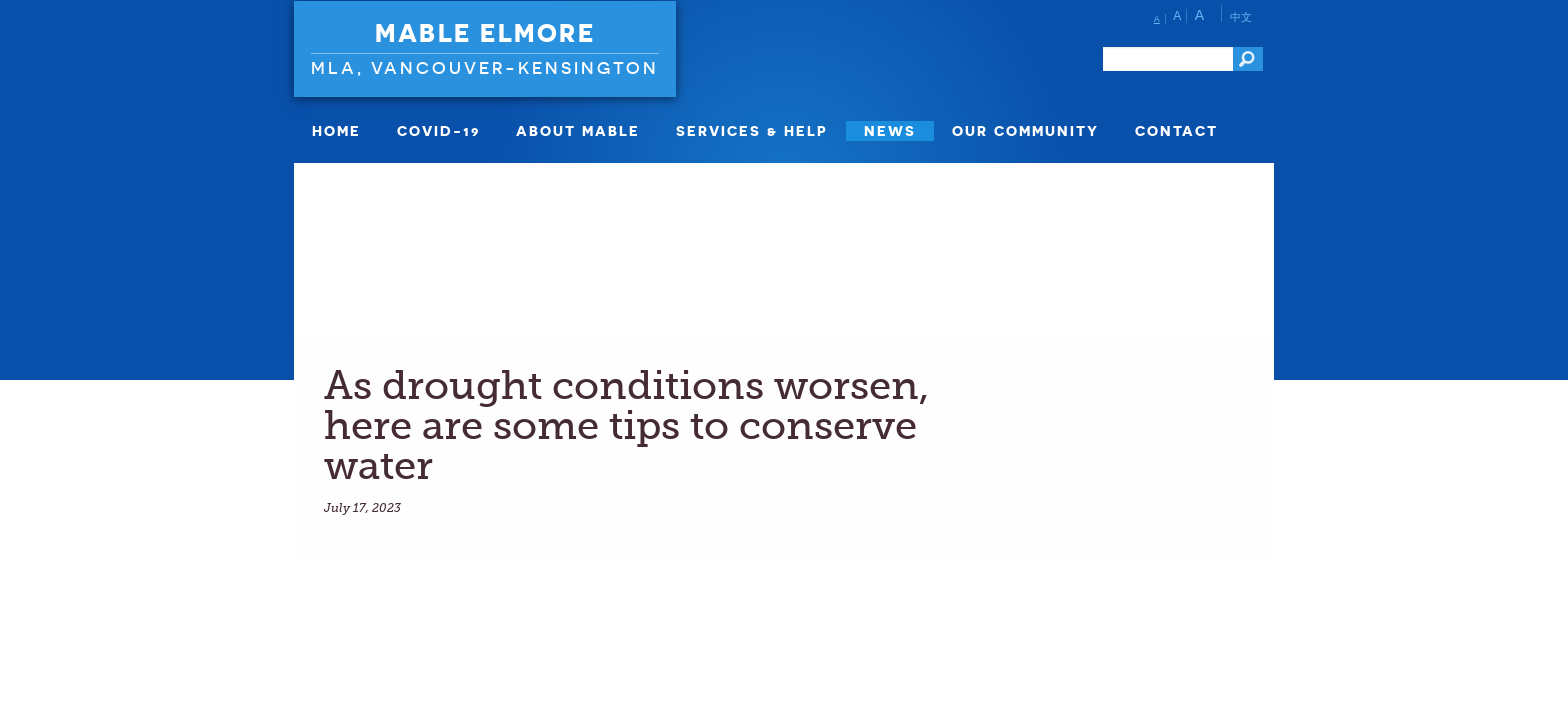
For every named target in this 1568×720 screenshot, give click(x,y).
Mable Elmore (485, 33)
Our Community (1025, 130)
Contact (1176, 130)
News (890, 130)
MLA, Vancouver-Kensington (485, 67)
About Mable (578, 130)
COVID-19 (438, 130)
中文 (1241, 17)
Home (336, 130)
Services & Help (752, 130)
